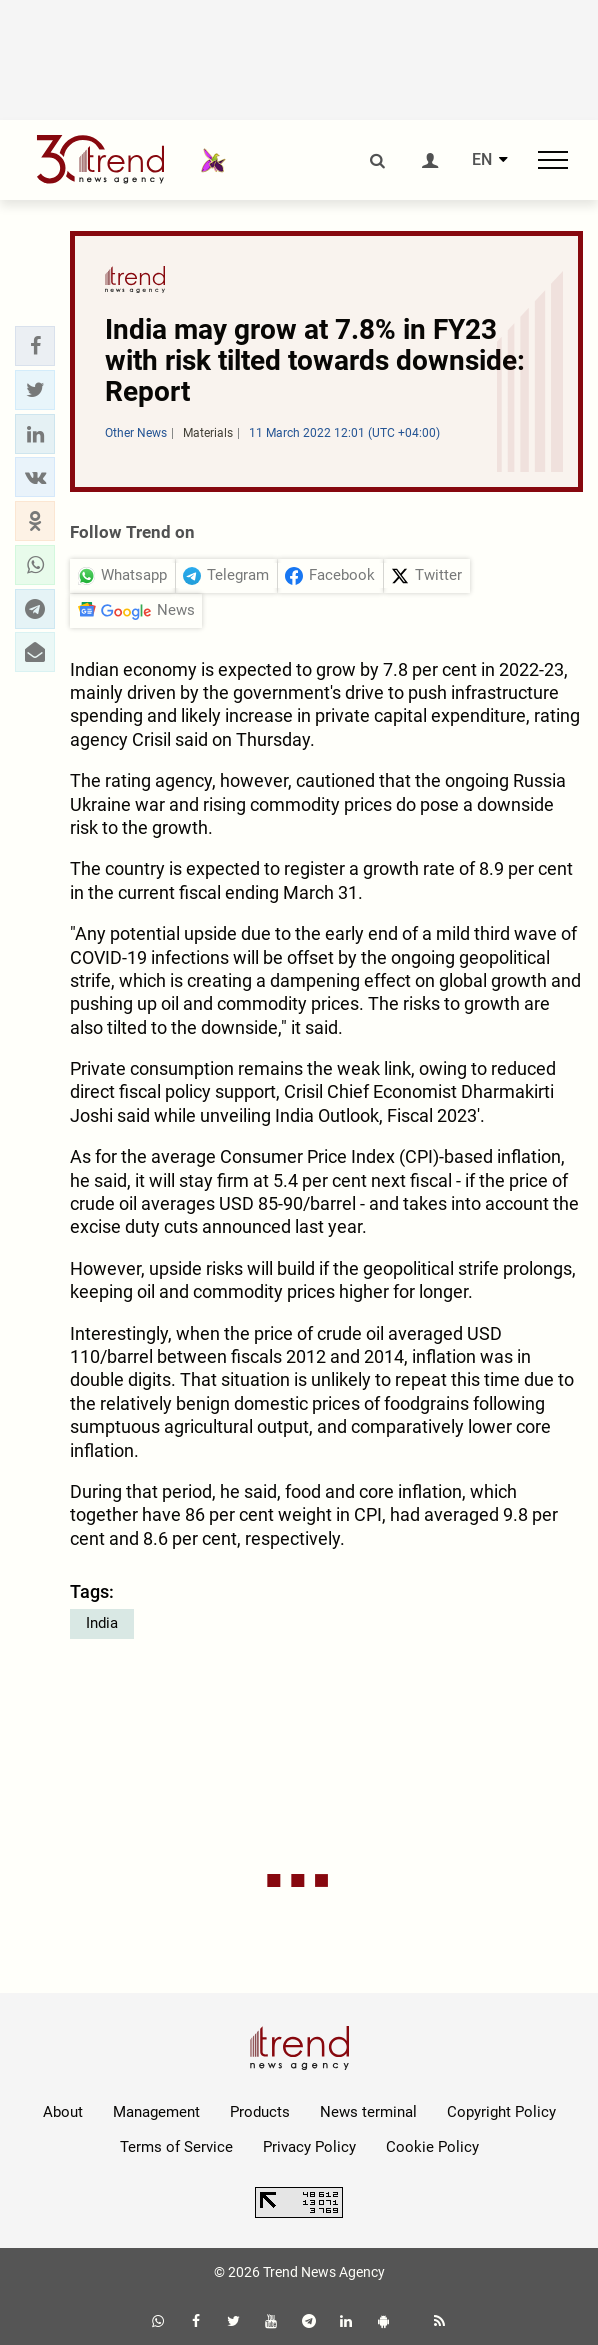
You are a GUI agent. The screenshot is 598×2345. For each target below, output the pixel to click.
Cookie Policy (432, 2147)
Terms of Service (176, 2147)
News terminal (368, 2112)
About (63, 2112)
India (102, 1623)
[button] (35, 346)
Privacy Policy (309, 2147)
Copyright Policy (501, 2112)
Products (260, 2112)
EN (482, 160)
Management (156, 2112)
